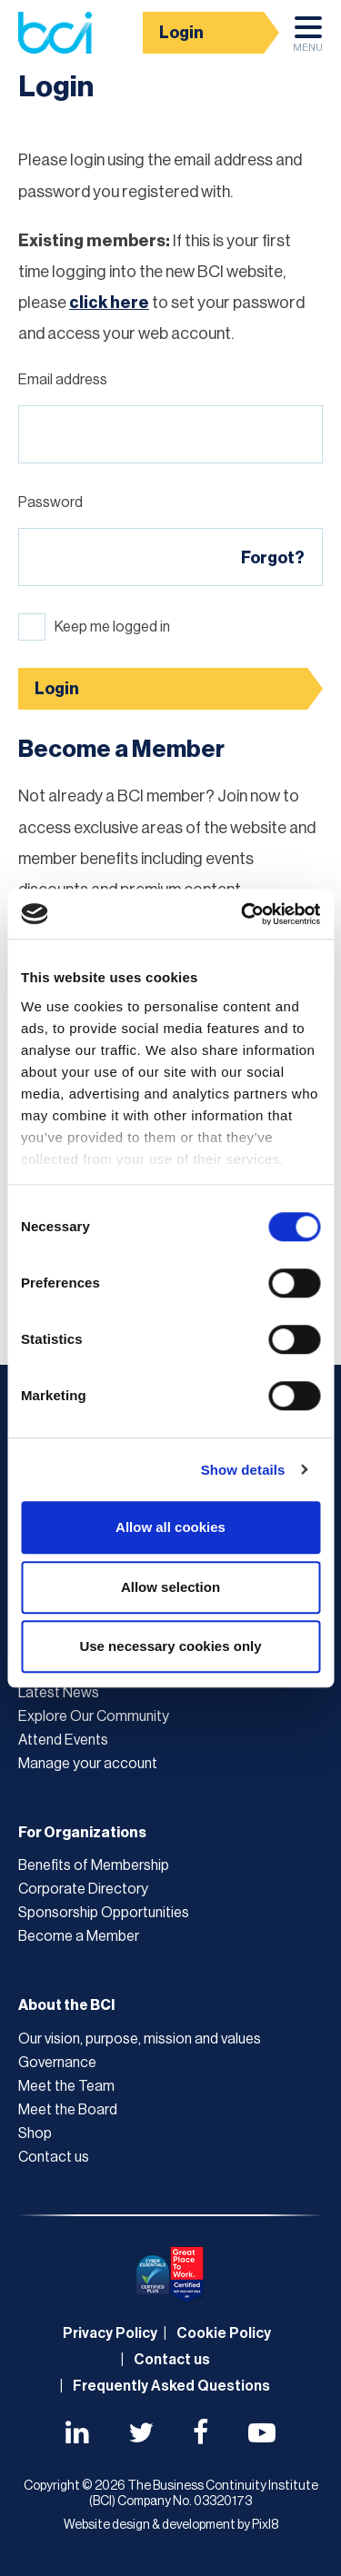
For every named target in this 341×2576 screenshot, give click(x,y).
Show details (243, 1469)
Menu (308, 39)
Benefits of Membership (93, 1865)
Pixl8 (265, 2525)
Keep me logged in (112, 627)
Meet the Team (66, 2086)
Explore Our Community (93, 1716)
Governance (57, 2062)
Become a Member (78, 1936)
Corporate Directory (83, 1889)
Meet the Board (67, 2110)
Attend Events (63, 1740)
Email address (62, 380)
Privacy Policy (110, 2333)
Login (181, 33)
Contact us (53, 2157)
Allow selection (170, 1587)
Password (50, 502)
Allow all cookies (170, 1527)
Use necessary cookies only (170, 1646)
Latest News (58, 1693)
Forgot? (273, 558)
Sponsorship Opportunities (103, 1912)
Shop (35, 2133)
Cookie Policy (223, 2333)
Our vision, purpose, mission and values (139, 2039)
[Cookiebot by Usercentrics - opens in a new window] (242, 914)
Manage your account (87, 1763)
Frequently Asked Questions (171, 2386)
